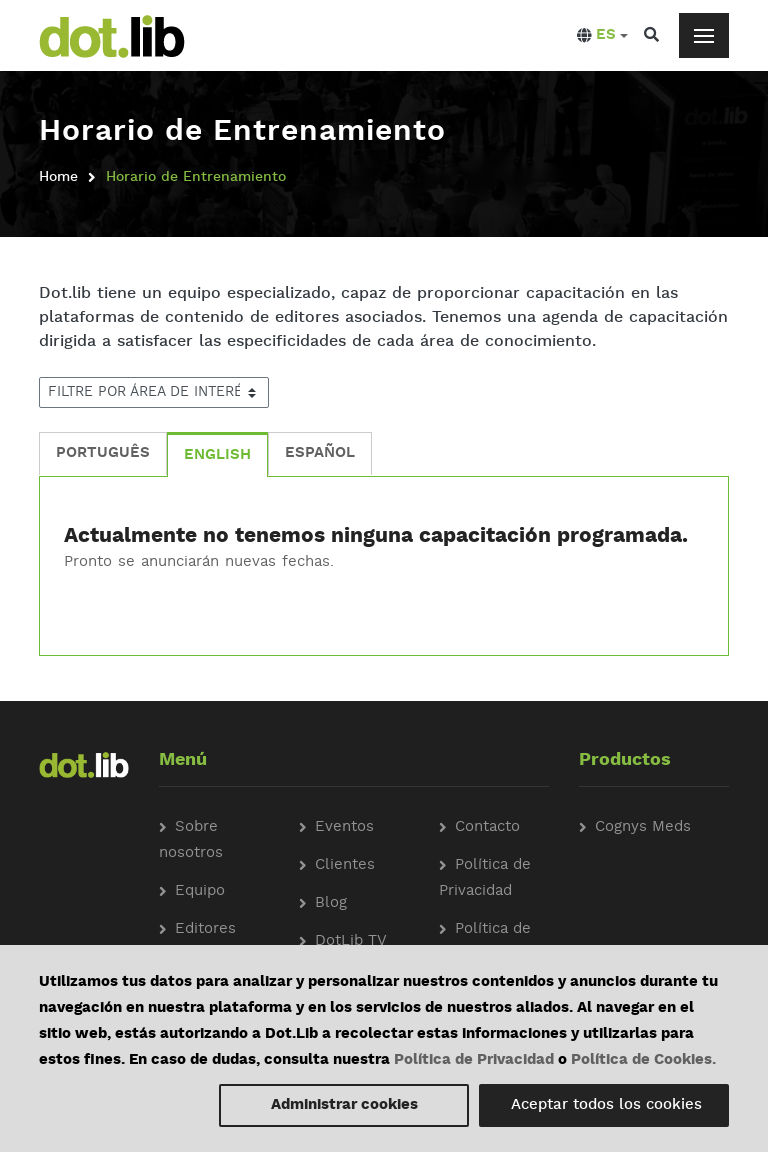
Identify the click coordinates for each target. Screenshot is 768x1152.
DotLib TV (351, 941)
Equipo (200, 891)
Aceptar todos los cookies (606, 1105)
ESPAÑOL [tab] (320, 453)
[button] (602, 36)
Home (58, 177)
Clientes (345, 865)
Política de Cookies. (643, 1060)
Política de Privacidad (474, 1060)
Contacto (487, 827)
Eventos (344, 827)
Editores (205, 929)
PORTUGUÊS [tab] (103, 453)
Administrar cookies (344, 1105)
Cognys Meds (643, 827)
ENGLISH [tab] (217, 455)
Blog (331, 903)
